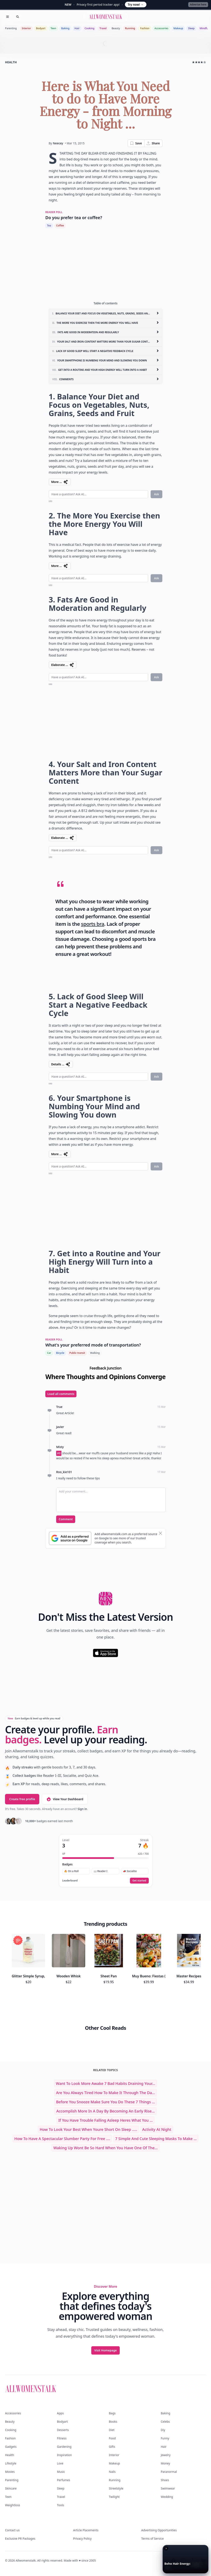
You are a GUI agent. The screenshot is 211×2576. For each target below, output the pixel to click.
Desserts (63, 2430)
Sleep (191, 28)
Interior (26, 28)
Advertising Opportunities (159, 2530)
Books (113, 2422)
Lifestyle (10, 2463)
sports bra (92, 923)
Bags (112, 2413)
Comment (66, 1519)
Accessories (161, 28)
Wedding (167, 2497)
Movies (10, 2472)
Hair (77, 28)
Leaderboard (70, 1880)
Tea (49, 225)
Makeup (178, 28)
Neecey (58, 143)
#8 (59, 1453)
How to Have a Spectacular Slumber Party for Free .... (62, 2138)
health (11, 62)
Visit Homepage (105, 2350)
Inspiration (64, 2455)
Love (60, 2463)
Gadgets (11, 2447)
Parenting (11, 28)
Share (153, 143)
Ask (156, 494)
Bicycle (60, 1353)
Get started (139, 1880)
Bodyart (41, 28)
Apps (60, 2413)
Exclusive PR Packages (20, 2538)
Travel (103, 28)
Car (49, 1353)
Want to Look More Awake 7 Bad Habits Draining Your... (105, 2083)
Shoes (165, 2480)
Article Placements (85, 2530)
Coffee (60, 225)
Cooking (89, 28)
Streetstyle (116, 2488)
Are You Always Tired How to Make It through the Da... (105, 2092)
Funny (165, 2438)
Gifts (112, 2447)
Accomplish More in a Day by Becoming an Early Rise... (105, 2111)
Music (61, 2472)
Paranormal (169, 2472)
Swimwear (168, 2488)
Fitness (62, 2438)
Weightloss (12, 2505)
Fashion (145, 28)
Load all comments (60, 1394)
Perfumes (63, 2480)
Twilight (114, 2497)
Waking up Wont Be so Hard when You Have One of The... (105, 2147)
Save (136, 143)
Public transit (77, 1353)
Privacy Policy (82, 2538)
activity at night (156, 2129)
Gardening (64, 2447)
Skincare (11, 2488)
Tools (60, 2505)
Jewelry (166, 2455)
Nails (112, 2472)
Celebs (165, 2422)
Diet (111, 2430)
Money (165, 2463)
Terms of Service (152, 2538)
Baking (65, 28)
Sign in (82, 1809)
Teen (53, 28)
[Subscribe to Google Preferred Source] (70, 1538)
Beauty (116, 28)
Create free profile (22, 1799)
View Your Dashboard (64, 1799)
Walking (95, 1353)
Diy (163, 2430)
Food (112, 2438)
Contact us (12, 2530)
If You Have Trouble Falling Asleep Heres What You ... (105, 2120)
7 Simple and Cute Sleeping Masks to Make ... (156, 2138)
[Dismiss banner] (160, 1533)
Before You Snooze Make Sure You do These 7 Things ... (105, 2101)
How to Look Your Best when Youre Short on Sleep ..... (88, 2129)
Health (9, 2455)
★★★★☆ (199, 62)
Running (130, 28)
